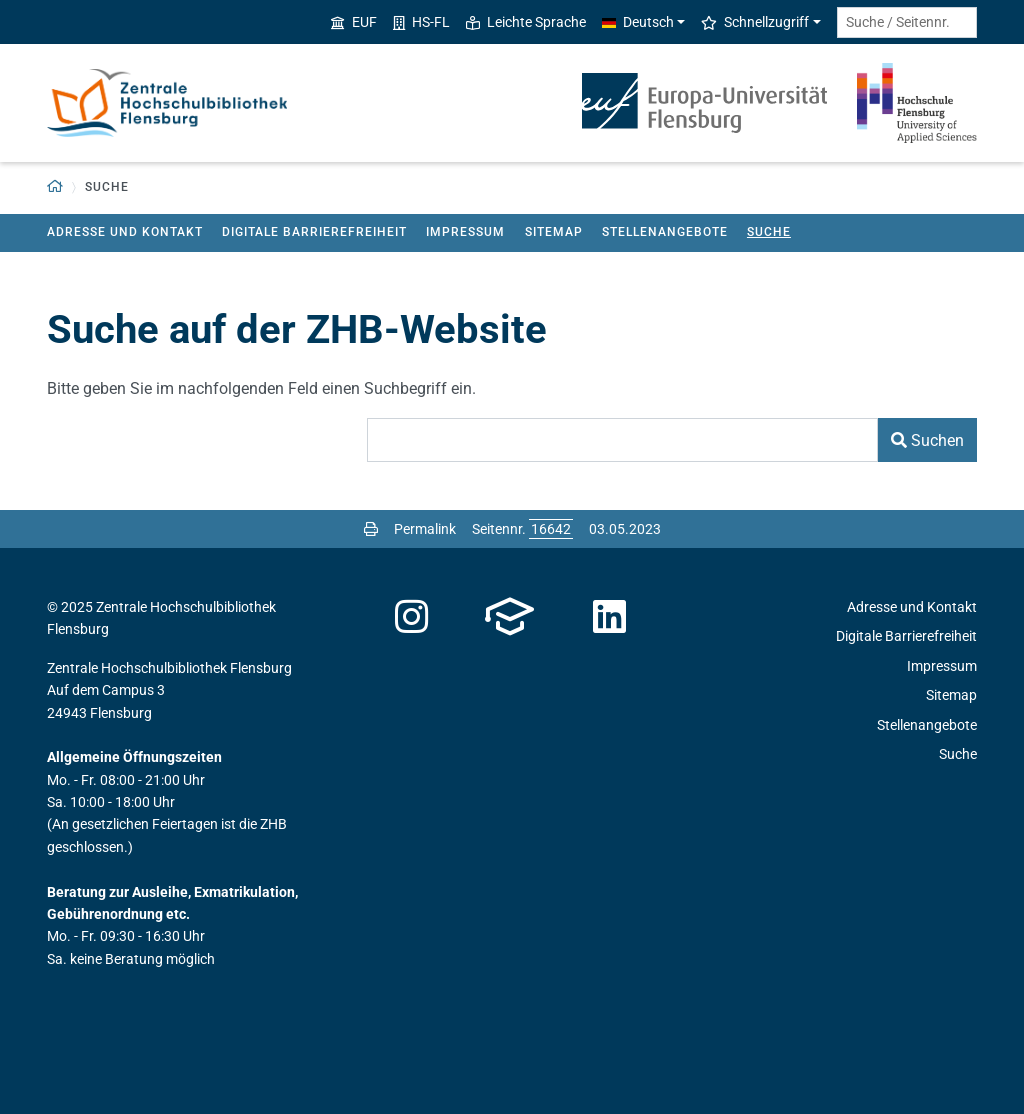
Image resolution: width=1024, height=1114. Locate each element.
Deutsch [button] (638, 22)
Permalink (425, 529)
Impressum (465, 232)
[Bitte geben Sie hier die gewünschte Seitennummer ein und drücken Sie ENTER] (551, 529)
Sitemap (554, 232)
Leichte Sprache (526, 22)
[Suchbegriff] (622, 440)
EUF (354, 22)
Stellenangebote (665, 232)
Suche (769, 232)
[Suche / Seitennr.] (907, 22)
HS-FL (421, 22)
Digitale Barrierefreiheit (314, 232)
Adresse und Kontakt (125, 232)
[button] (55, 187)
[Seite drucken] (371, 529)
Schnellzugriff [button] (755, 22)
